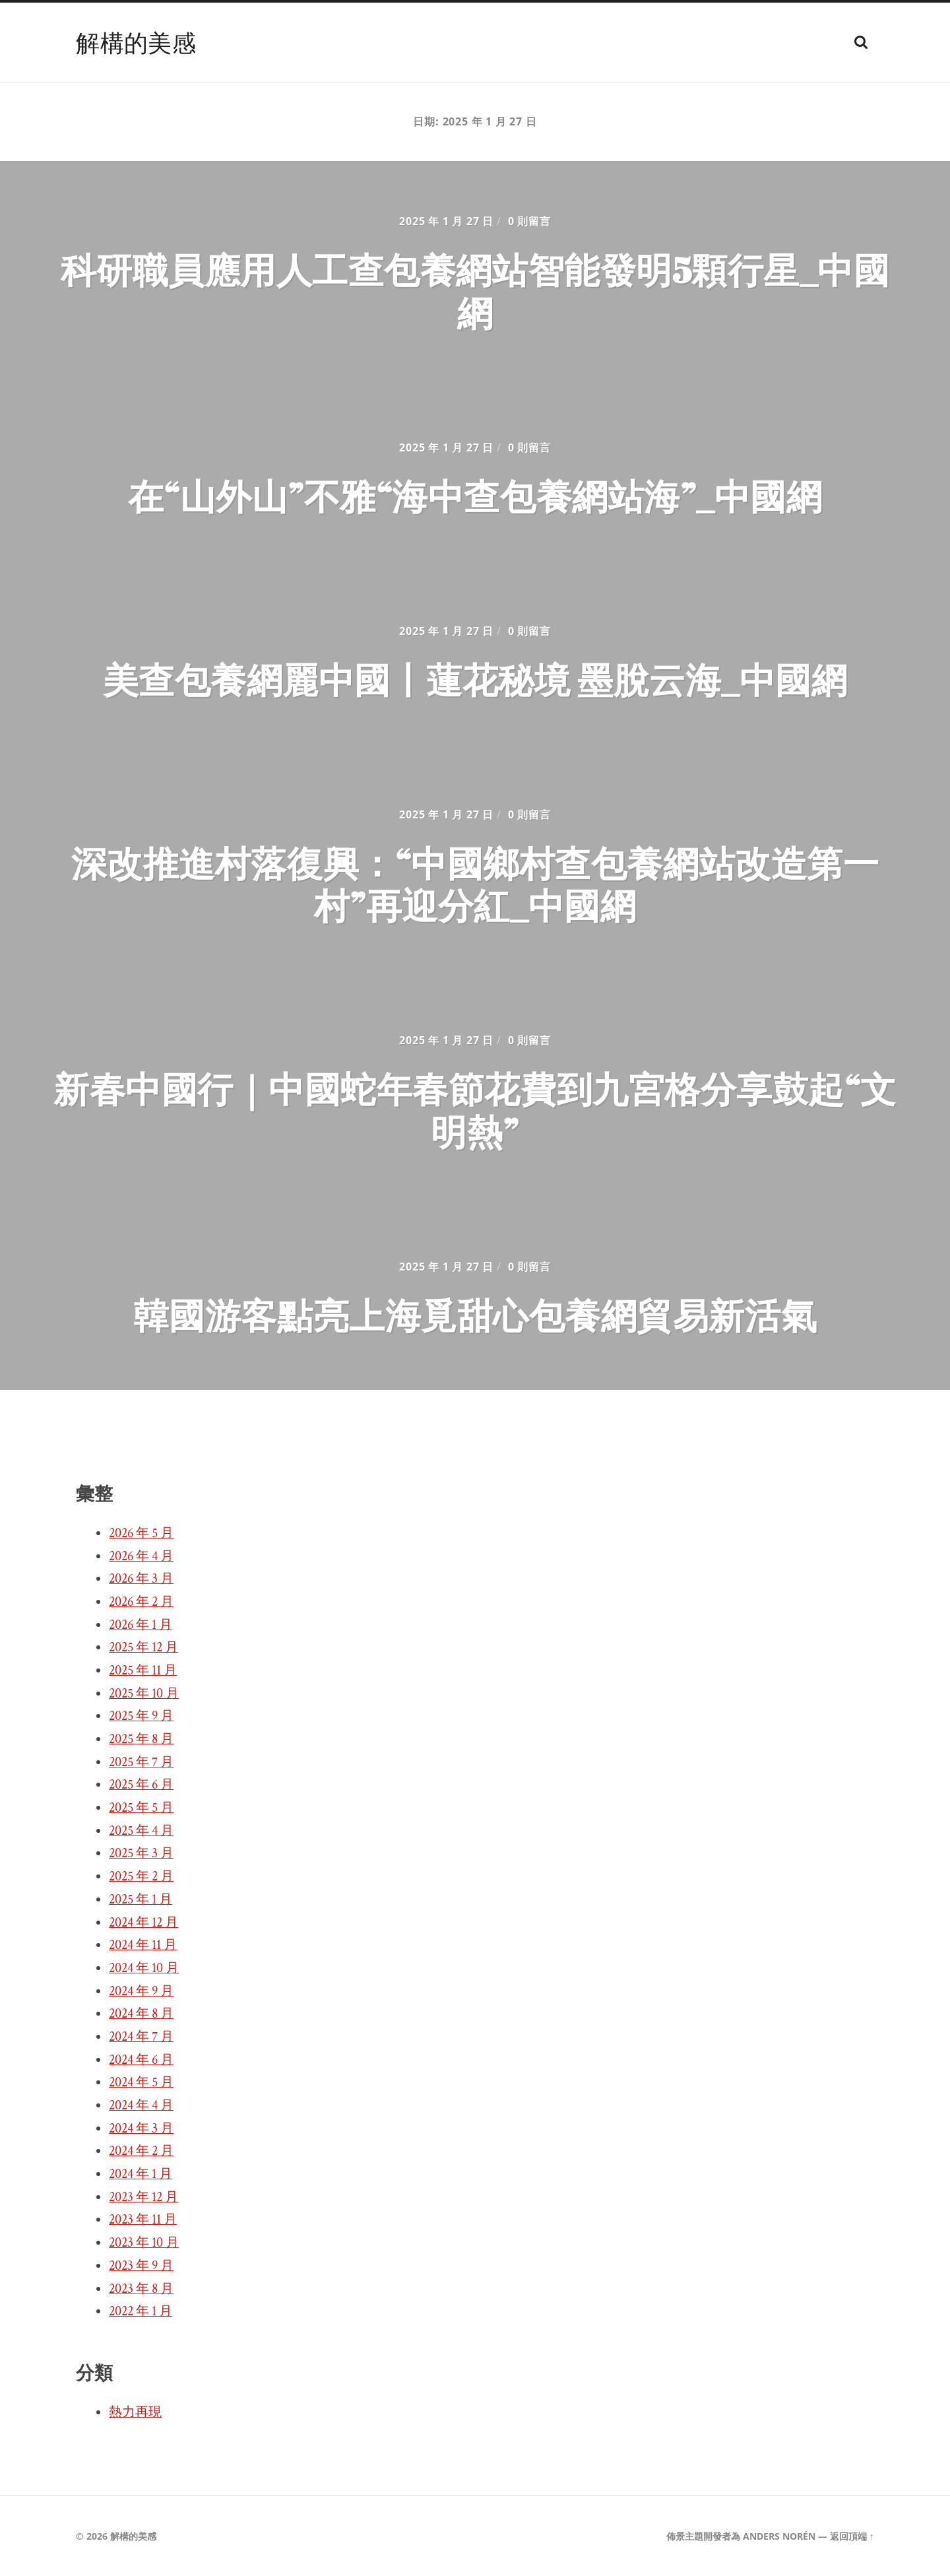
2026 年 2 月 (141, 1601)
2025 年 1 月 (140, 1899)
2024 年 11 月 (143, 1945)
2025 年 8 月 (141, 1739)
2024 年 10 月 (144, 1968)
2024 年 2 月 (141, 2151)
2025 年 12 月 (143, 1647)
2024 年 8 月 (141, 2013)
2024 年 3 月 (141, 2128)
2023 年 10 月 (144, 2242)
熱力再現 (135, 2412)
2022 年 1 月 (140, 2311)
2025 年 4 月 (141, 1830)
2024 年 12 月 (143, 1922)
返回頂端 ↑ (852, 2536)
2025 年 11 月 (143, 1670)
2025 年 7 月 (141, 1762)
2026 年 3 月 (141, 1578)
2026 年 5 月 (141, 1533)
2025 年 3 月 (141, 1853)
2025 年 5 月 (141, 1807)
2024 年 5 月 (141, 2082)
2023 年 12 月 (143, 2197)
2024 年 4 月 (141, 2105)
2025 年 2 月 (141, 1876)
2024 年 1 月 (140, 2174)
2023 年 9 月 (141, 2265)
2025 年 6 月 (141, 1784)
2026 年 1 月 (140, 1625)
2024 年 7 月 (141, 2036)
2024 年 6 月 (141, 2059)
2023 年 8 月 (141, 2288)
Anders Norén (779, 2536)
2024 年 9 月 (141, 1991)
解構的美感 (136, 42)
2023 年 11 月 (143, 2219)
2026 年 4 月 (141, 1556)
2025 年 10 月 (144, 1693)
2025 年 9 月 (141, 1716)
